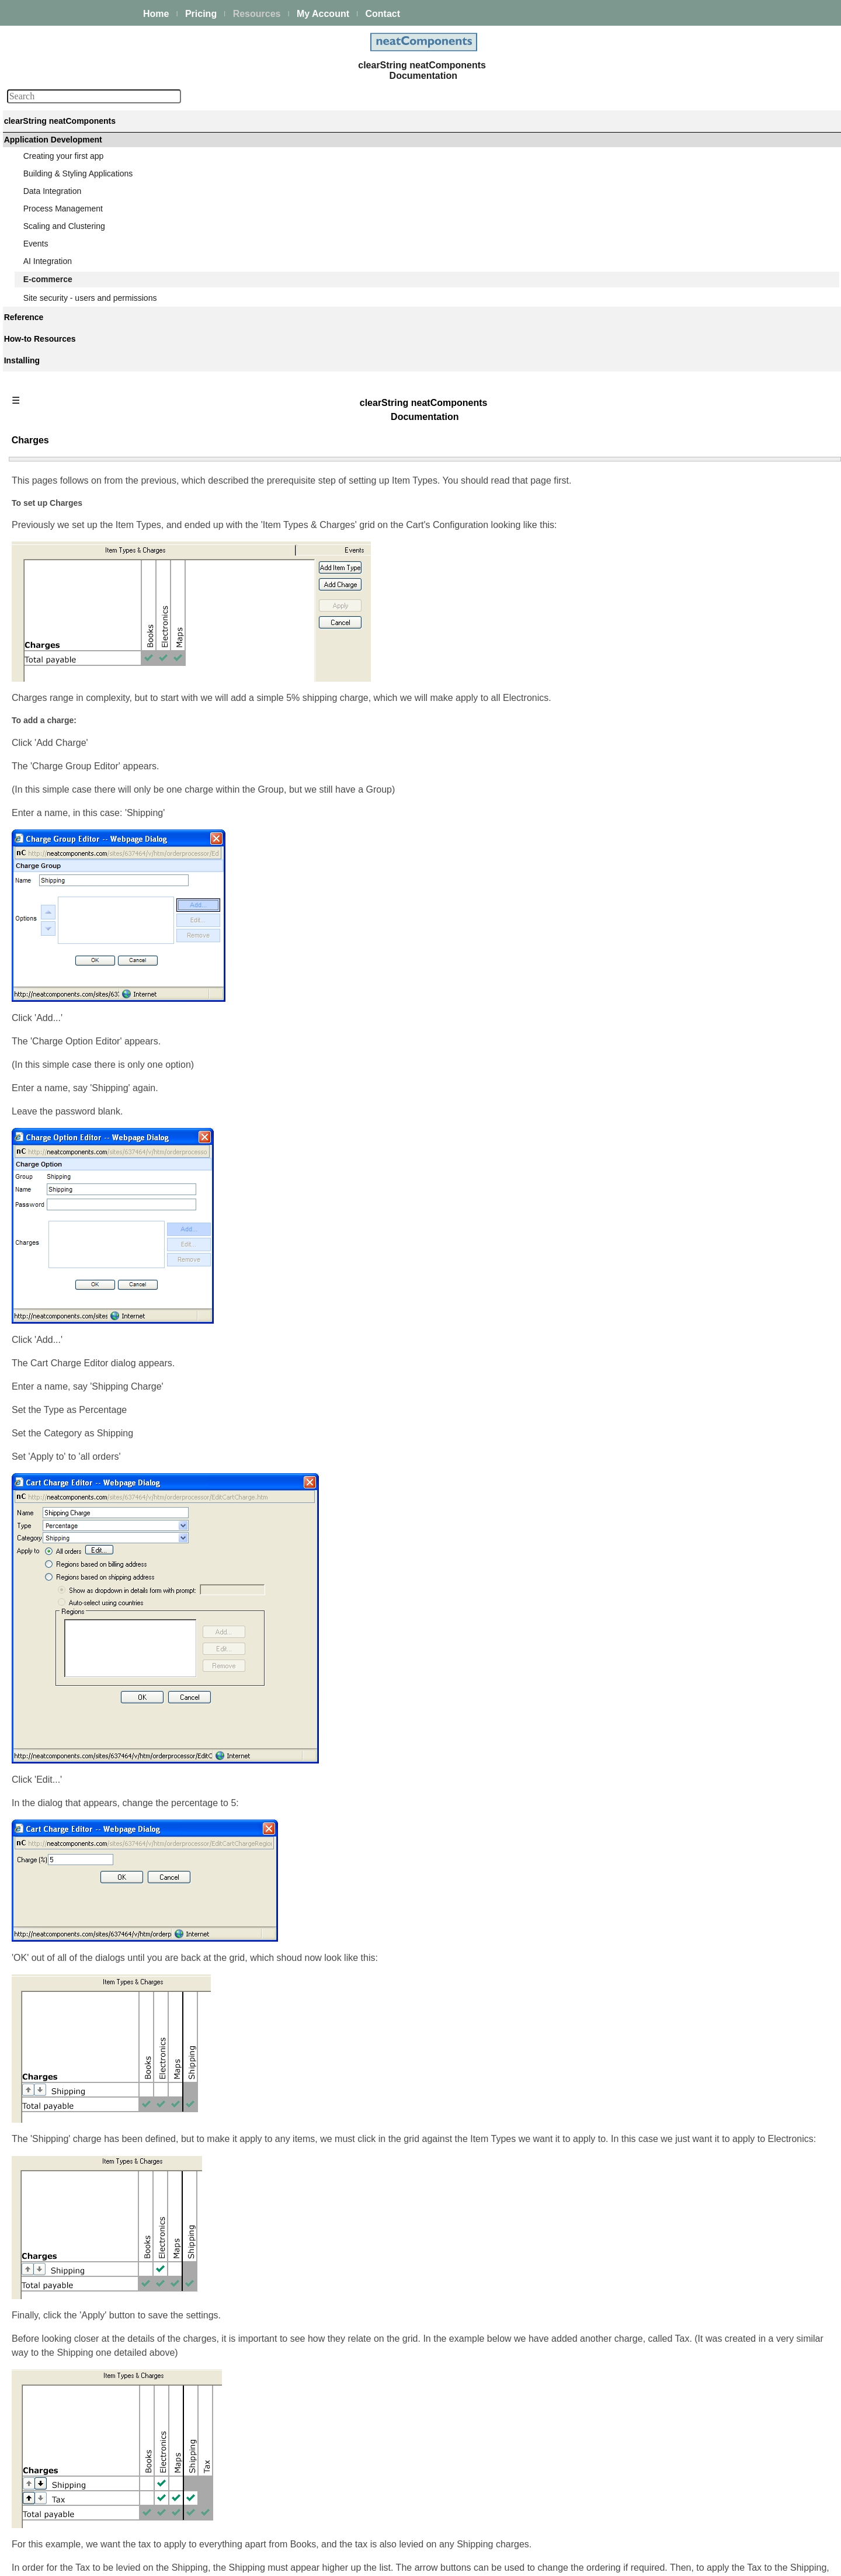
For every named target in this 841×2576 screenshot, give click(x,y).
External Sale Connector (78, 1174)
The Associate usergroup (79, 915)
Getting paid (56, 484)
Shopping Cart (60, 677)
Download (43, 1435)
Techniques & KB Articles (70, 1339)
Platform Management (65, 163)
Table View (53, 598)
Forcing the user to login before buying (103, 437)
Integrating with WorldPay (80, 1124)
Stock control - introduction (82, 829)
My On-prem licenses (63, 1420)
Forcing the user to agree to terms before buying (95, 460)
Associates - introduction (78, 899)
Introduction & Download (78, 551)
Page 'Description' (66, 661)
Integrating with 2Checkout (82, 1139)
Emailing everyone (67, 515)
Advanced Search (57, 1371)
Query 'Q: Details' (66, 614)
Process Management (64, 244)
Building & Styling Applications (79, 212)
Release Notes (51, 1451)
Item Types (54, 763)
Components (48, 1258)
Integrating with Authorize (80, 1045)
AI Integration (49, 291)
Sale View (52, 629)
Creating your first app (65, 197)
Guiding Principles (58, 1355)
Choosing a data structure (80, 389)
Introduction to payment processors (98, 1029)
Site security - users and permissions (91, 1225)
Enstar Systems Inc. (416, 2560)
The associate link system (80, 947)
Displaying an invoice (72, 500)
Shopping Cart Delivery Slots (86, 794)
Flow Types (54, 712)
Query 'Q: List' (59, 582)
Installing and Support (64, 1404)
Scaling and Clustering (65, 260)
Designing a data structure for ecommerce (87, 986)
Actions (38, 1274)
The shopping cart (66, 421)
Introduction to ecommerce (82, 323)
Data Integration (54, 228)
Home (156, 14)
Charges (50, 778)
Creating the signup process (84, 931)
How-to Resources (58, 1323)
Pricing (201, 14)
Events (37, 275)
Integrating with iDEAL (74, 1060)
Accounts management (75, 962)
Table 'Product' (60, 566)
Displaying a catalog (70, 374)
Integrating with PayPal (75, 1076)
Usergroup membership (76, 864)
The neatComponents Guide (76, 147)
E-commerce (48, 307)
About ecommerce (67, 358)
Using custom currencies (78, 1209)
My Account (323, 14)
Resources (257, 14)
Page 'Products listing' (74, 645)
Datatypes (43, 1290)
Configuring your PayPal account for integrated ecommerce (99, 1100)
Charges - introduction (74, 747)
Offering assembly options (81, 405)
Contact (382, 14)
